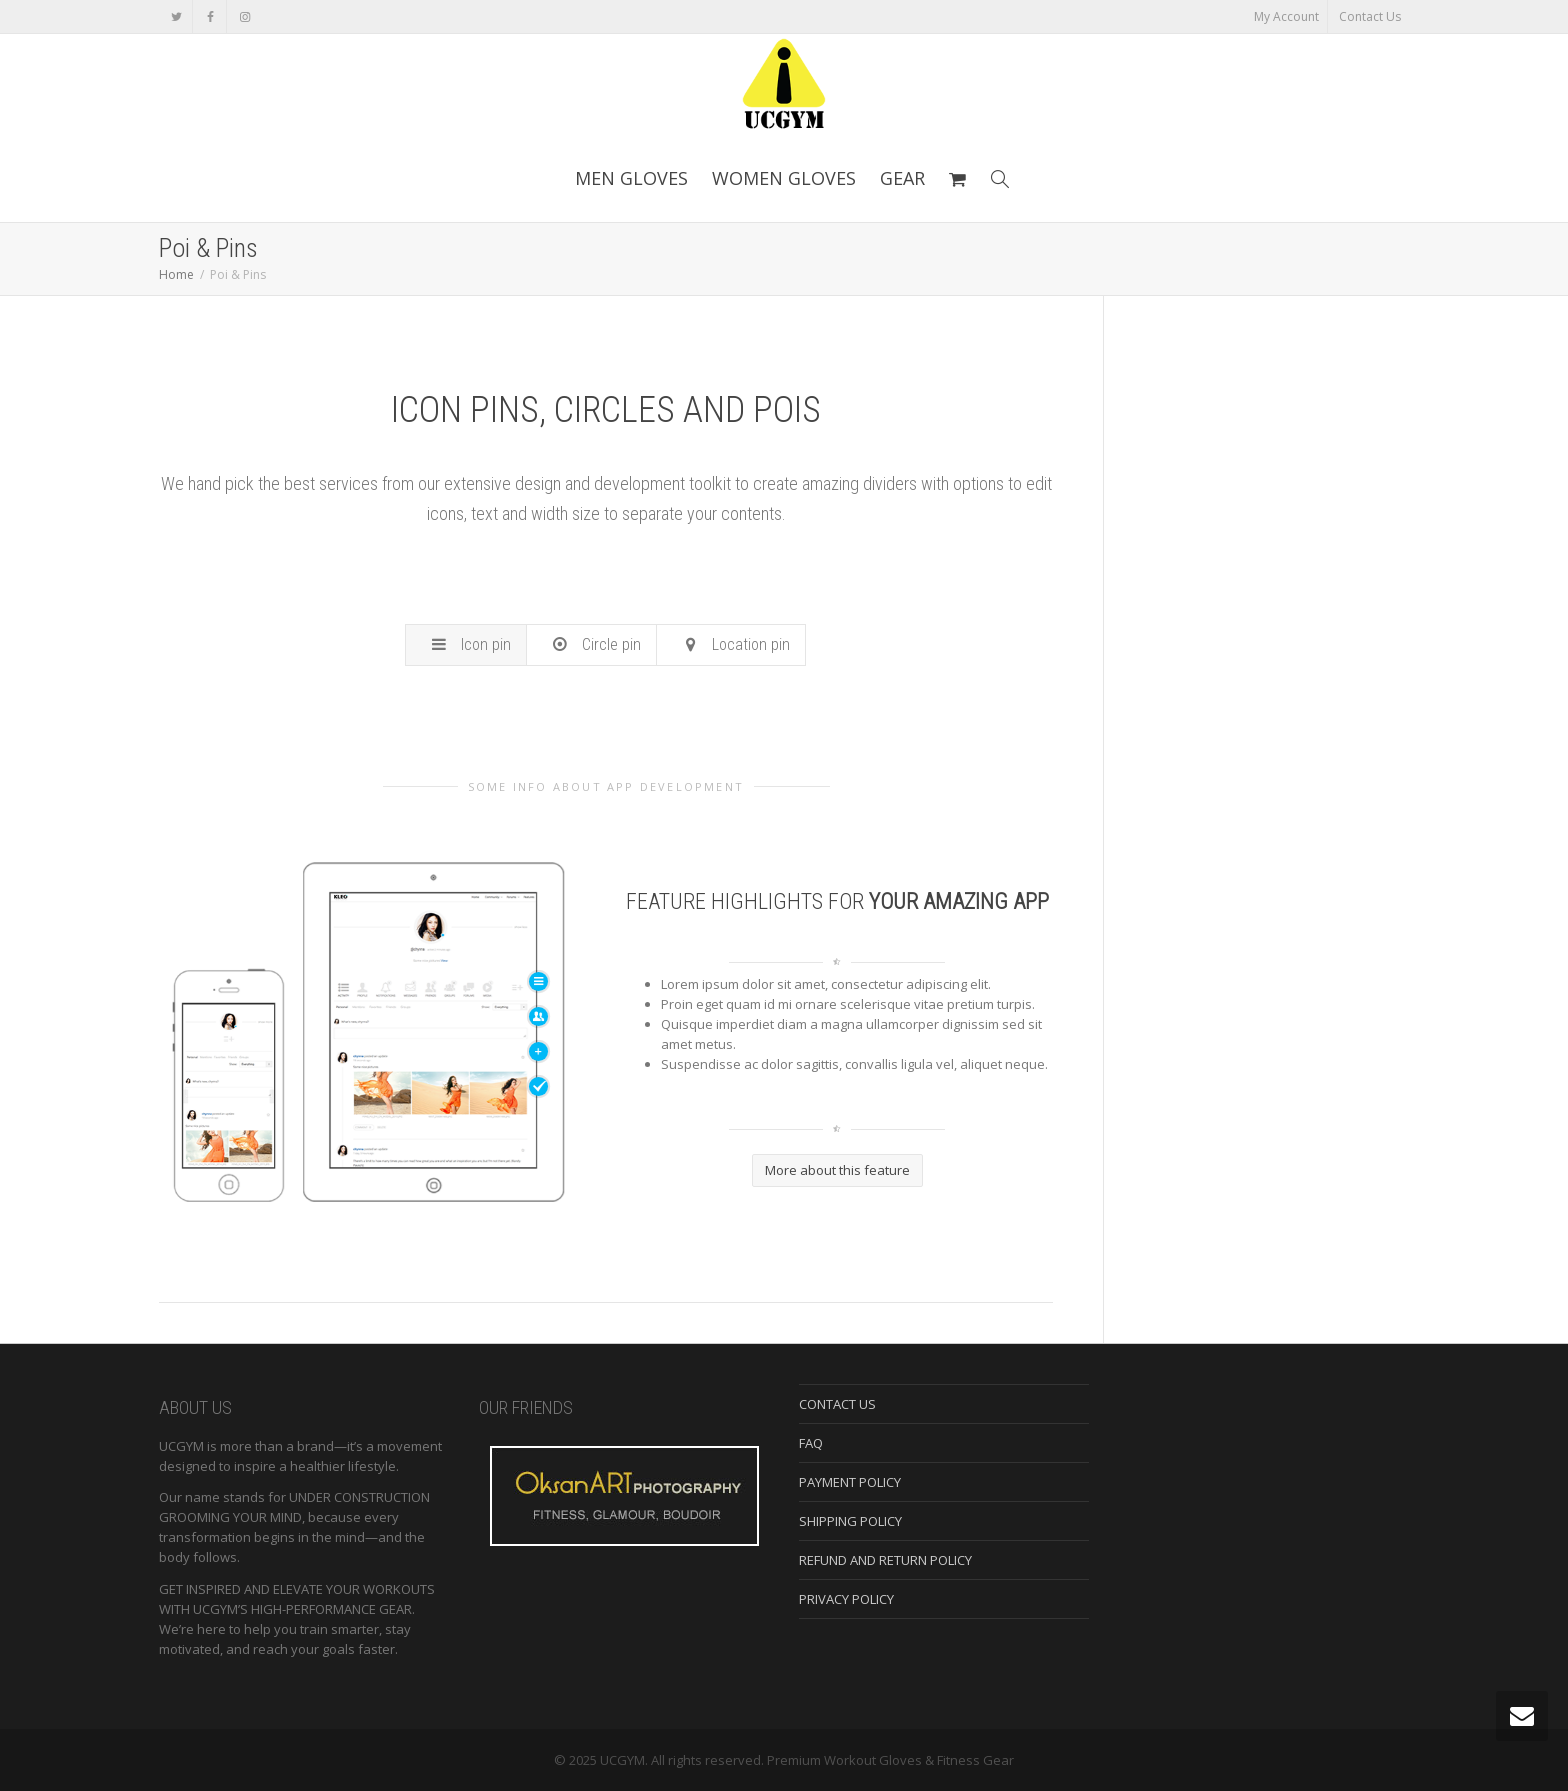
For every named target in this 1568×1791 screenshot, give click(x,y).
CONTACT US (837, 1404)
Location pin (736, 644)
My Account (1286, 16)
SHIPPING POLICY (850, 1521)
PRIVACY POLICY (846, 1599)
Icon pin (471, 644)
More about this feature (837, 1170)
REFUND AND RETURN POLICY (885, 1560)
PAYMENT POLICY (850, 1482)
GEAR (902, 178)
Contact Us (1370, 16)
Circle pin (596, 644)
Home (176, 274)
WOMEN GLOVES (784, 178)
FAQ (811, 1443)
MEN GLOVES (631, 178)
